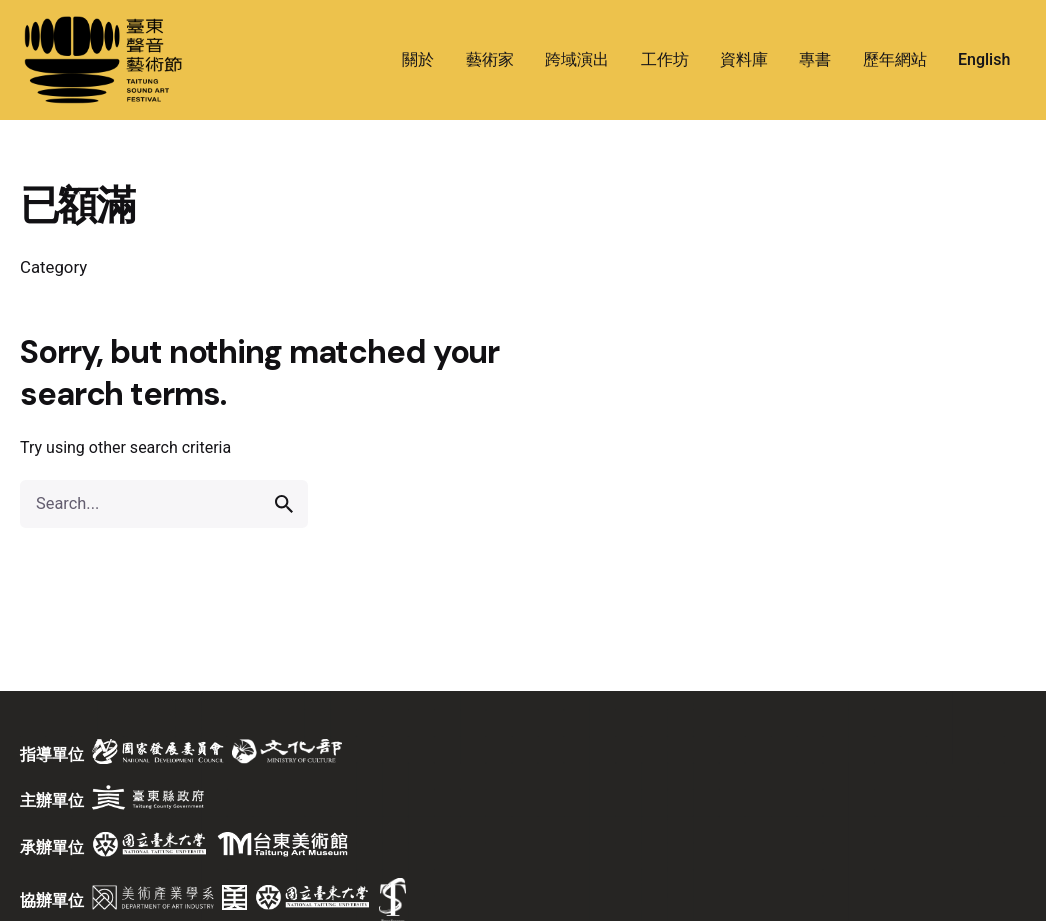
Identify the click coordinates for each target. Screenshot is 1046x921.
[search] (284, 504)
